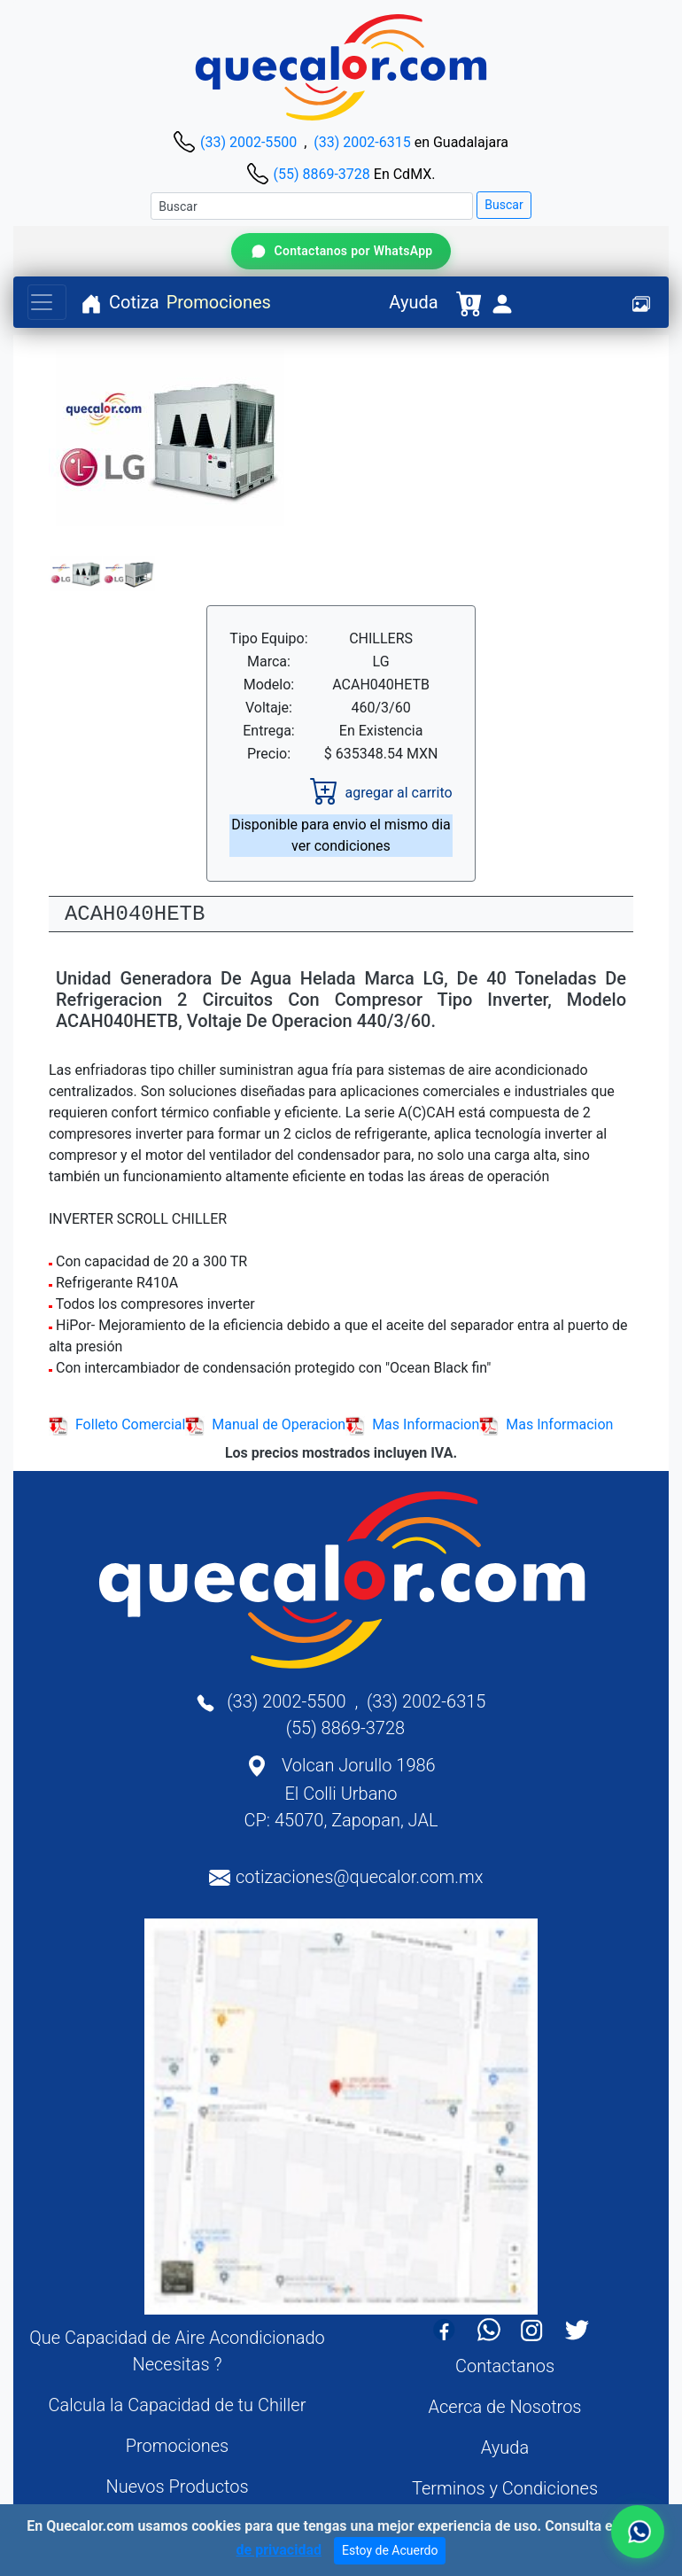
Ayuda (413, 302)
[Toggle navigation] (46, 302)
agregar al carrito (381, 792)
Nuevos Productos (176, 2486)
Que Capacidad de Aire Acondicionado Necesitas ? (177, 2351)
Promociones (219, 302)
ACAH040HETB (135, 914)
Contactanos (504, 2366)
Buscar (503, 205)
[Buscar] (312, 206)
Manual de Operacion (265, 1424)
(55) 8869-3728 (321, 174)
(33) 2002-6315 (362, 142)
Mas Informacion (412, 1424)
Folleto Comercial (117, 1424)
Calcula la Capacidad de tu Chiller (177, 2405)
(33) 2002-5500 (248, 142)
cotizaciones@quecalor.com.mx (360, 1876)
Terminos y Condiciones (505, 2488)
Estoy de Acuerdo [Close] (390, 2550)
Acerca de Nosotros (505, 2406)
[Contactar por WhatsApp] (340, 251)
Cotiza (134, 302)
